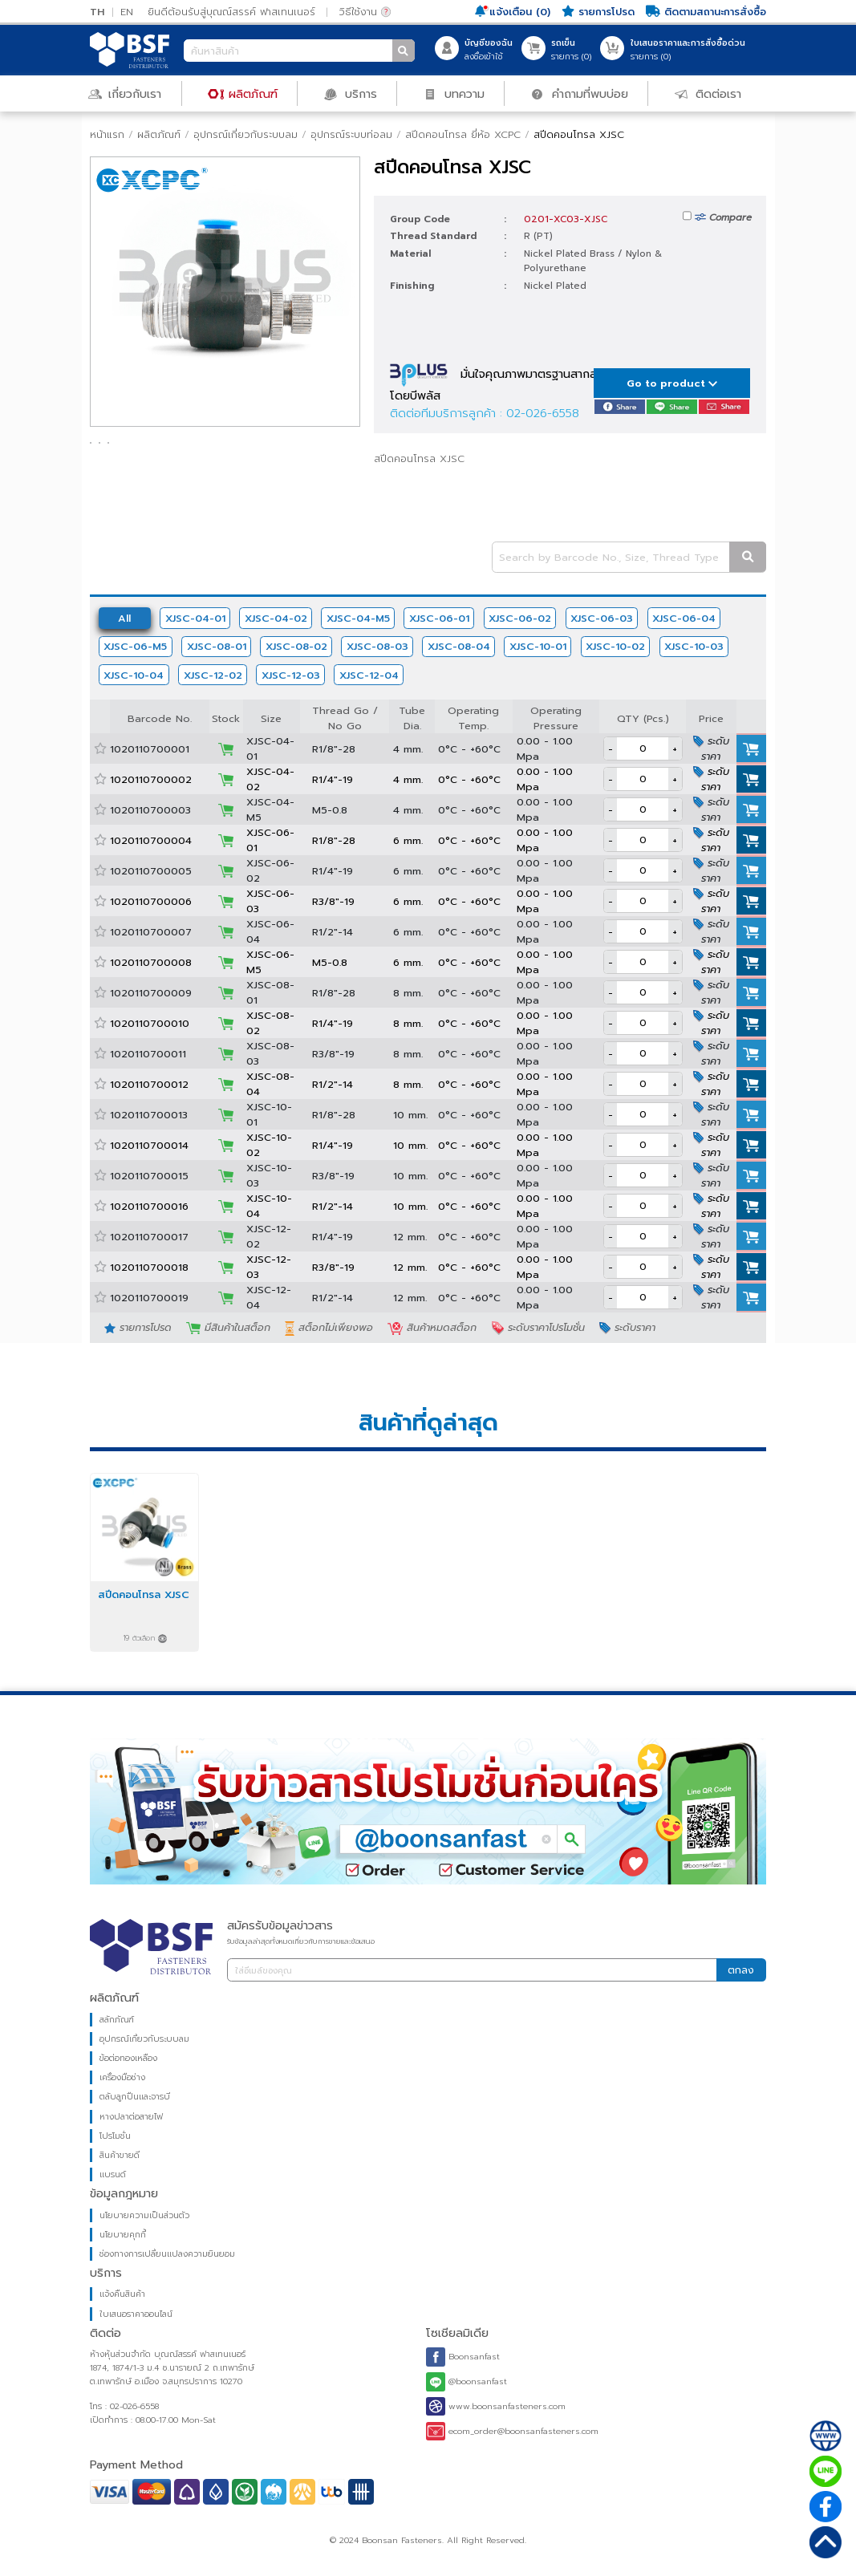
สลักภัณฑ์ (116, 2019)
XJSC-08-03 (377, 646)
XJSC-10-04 (133, 675)
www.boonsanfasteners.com (496, 2406)
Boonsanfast (463, 2357)
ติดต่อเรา (707, 93)
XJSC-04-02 (276, 618)
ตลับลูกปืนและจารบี (134, 2096)
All (124, 618)
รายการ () (571, 49)
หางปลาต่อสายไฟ (131, 2117)
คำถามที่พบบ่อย (579, 93)
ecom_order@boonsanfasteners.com (512, 2431)
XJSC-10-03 (694, 646)
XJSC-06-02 (520, 618)
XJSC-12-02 (213, 675)
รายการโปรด (598, 11)
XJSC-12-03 (291, 675)
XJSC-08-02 (296, 646)
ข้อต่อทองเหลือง (128, 2058)
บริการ (350, 93)
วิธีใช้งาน (365, 11)
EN (126, 11)
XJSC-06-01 (439, 618)
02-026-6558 (542, 413)
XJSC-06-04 (684, 618)
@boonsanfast (466, 2381)
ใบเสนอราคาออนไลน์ (135, 2314)
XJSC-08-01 (216, 646)
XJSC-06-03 (601, 618)
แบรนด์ (112, 2174)
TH (97, 11)
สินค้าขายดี (119, 2155)
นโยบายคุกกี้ (122, 2234)
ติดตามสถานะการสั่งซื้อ (706, 11)
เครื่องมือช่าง (122, 2077)
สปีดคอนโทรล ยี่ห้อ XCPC (463, 134)
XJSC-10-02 (615, 646)
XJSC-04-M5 (358, 618)
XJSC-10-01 (537, 646)
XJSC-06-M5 (135, 646)
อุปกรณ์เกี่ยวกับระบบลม (245, 134)
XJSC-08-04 (459, 646)
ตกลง (741, 1970)
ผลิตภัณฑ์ (243, 93)
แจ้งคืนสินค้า (122, 2294)
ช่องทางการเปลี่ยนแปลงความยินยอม (167, 2254)
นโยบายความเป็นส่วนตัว (144, 2215)
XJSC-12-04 (369, 675)
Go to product (672, 383)
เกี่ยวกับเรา (124, 93)
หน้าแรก (107, 134)
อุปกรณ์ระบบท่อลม (351, 134)
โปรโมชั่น (115, 2136)
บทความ (454, 93)
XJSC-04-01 (195, 618)
